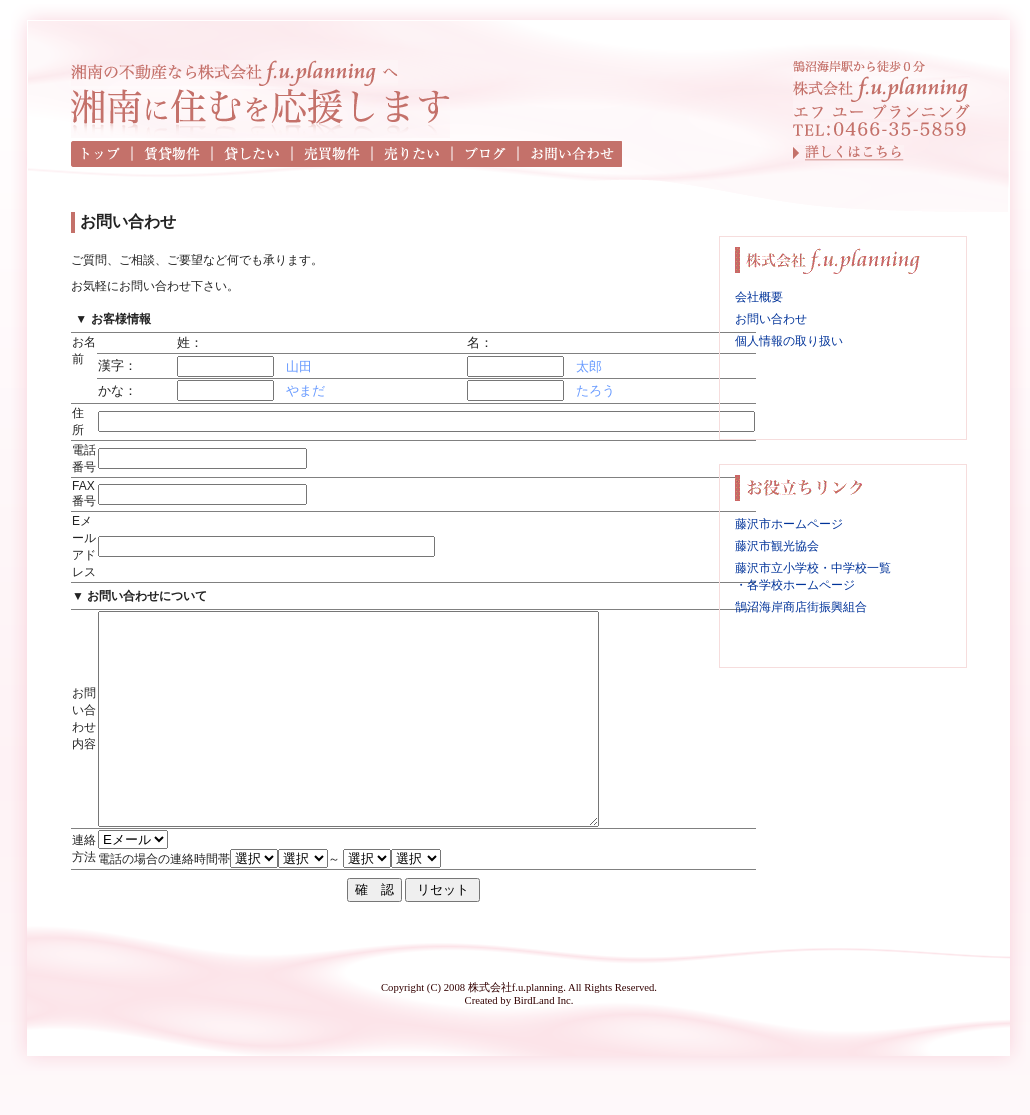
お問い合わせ (570, 154)
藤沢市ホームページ (789, 524)
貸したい (253, 154)
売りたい (413, 154)
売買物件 (333, 154)
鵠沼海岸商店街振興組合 (801, 607)
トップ (102, 154)
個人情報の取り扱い (789, 341)
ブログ (486, 154)
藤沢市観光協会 (777, 546)
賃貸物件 (173, 154)
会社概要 (759, 297)
